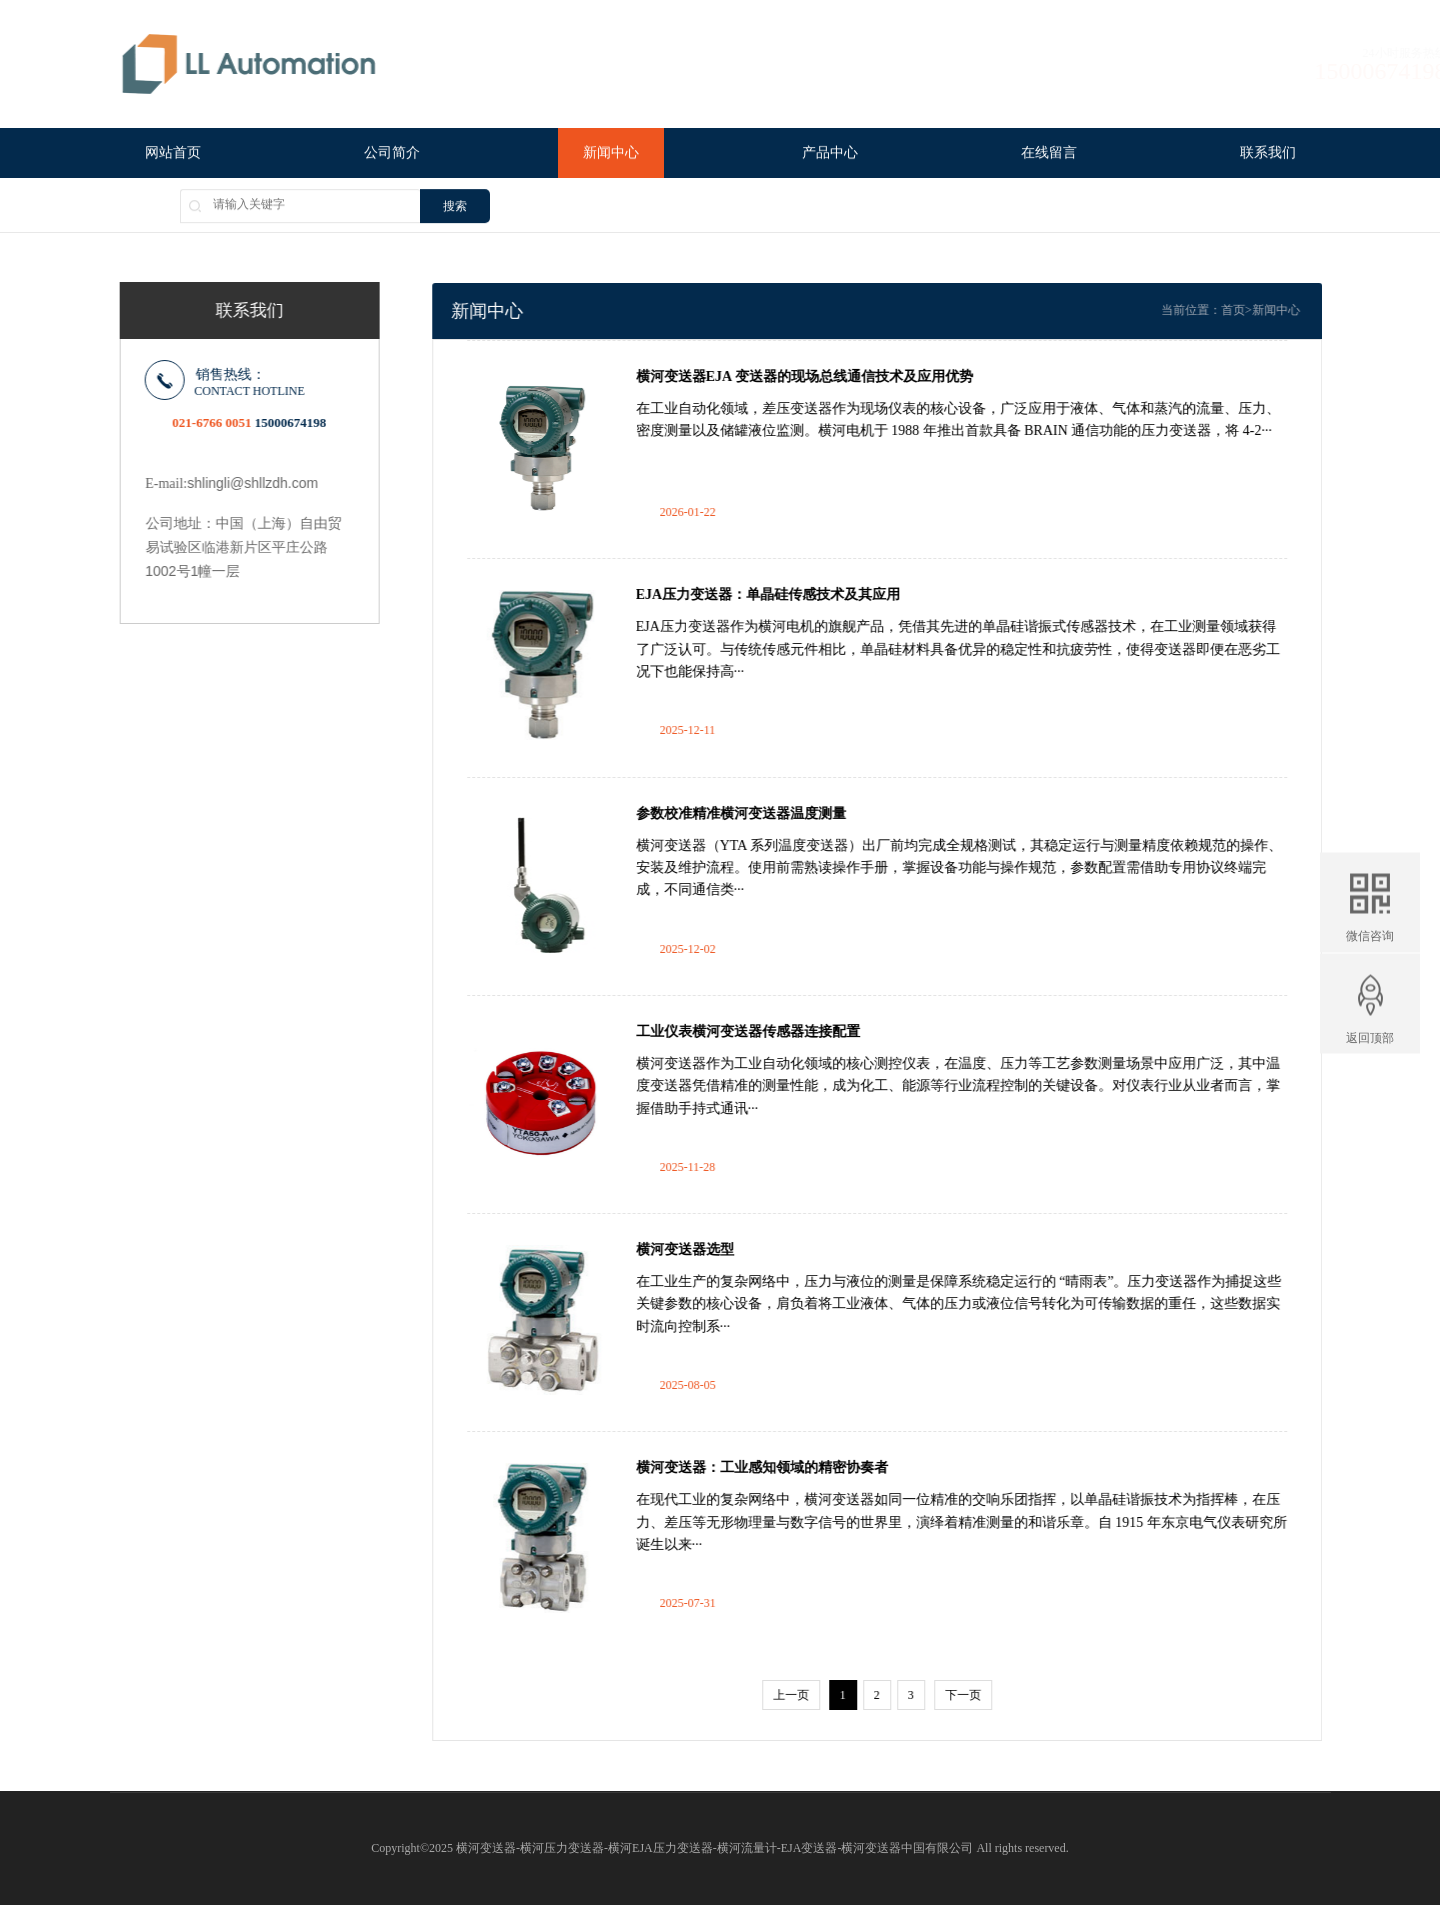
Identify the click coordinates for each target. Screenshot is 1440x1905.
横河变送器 (486, 1848)
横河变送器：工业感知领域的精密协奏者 (791, 1467)
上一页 (820, 1695)
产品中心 (830, 154)
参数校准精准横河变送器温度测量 (770, 813)
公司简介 (392, 154)
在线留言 (1049, 154)
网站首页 (173, 154)
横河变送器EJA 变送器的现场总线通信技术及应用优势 (833, 376)
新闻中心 (611, 154)
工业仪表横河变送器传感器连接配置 (777, 1031)
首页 (1262, 310)
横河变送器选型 (714, 1249)
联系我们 (1268, 154)
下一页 (992, 1695)
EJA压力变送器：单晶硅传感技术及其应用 (797, 594)
